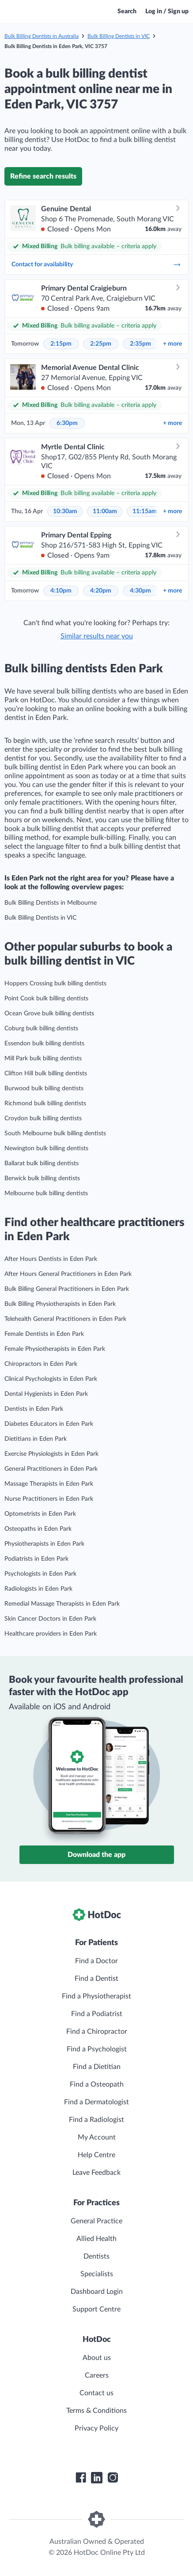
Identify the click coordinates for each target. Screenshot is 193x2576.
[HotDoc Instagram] (113, 2477)
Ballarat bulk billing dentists (41, 1163)
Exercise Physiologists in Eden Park (51, 1454)
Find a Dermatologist (96, 2102)
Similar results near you (97, 636)
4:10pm (61, 591)
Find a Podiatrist (96, 2013)
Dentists (96, 2256)
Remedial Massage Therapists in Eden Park (62, 1604)
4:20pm (100, 591)
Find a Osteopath (97, 2084)
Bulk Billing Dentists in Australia (41, 36)
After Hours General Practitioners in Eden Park (68, 1274)
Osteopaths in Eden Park (38, 1529)
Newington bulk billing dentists (46, 1148)
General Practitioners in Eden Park (51, 1469)
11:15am (144, 511)
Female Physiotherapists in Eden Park (54, 1349)
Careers (97, 2375)
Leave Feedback (96, 2172)
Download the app (96, 1854)
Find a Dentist (96, 1978)
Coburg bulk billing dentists (41, 1028)
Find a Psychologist (97, 2049)
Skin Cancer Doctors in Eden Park (50, 1619)
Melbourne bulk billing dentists (46, 1193)
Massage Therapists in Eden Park (48, 1484)
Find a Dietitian (97, 2066)
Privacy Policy (96, 2428)
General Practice (96, 2221)
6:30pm (67, 423)
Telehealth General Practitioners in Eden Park (65, 1319)
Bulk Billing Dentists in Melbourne (50, 903)
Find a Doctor (96, 1961)
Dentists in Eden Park (33, 1409)
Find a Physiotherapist (96, 1996)
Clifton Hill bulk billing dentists (45, 1073)
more (172, 344)
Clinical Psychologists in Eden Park (50, 1379)
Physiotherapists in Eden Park (44, 1544)
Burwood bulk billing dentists (43, 1088)
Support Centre (96, 2309)
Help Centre (96, 2154)
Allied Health (96, 2238)
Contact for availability (96, 264)
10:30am (65, 511)
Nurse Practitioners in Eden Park (48, 1499)
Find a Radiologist (96, 2119)
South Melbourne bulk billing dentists (55, 1133)
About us (97, 2357)
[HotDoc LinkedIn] (97, 2477)
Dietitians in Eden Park (35, 1439)
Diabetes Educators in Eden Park (48, 1424)
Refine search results (43, 176)
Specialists (96, 2274)
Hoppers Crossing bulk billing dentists (55, 983)
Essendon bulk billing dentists (44, 1043)
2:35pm (140, 344)
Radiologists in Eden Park (38, 1589)
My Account (97, 2137)
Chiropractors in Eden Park (40, 1364)
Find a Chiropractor (96, 2031)
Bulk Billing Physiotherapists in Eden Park (60, 1304)
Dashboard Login (97, 2291)
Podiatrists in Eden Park (36, 1559)
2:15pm (61, 344)
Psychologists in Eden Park (40, 1574)
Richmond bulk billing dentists (45, 1103)
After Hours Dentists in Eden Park (50, 1259)
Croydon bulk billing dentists (43, 1118)
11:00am (105, 511)
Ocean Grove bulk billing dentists (49, 1013)
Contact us (96, 2393)
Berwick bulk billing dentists (42, 1178)
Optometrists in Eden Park (40, 1514)
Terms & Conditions (96, 2410)
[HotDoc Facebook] (81, 2477)
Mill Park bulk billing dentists (43, 1058)
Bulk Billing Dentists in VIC (118, 36)
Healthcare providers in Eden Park (50, 1634)
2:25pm (100, 344)
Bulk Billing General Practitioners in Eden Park (66, 1289)
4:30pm (140, 591)
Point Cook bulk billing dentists (46, 998)
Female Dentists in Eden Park (44, 1334)
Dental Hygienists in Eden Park (46, 1394)
